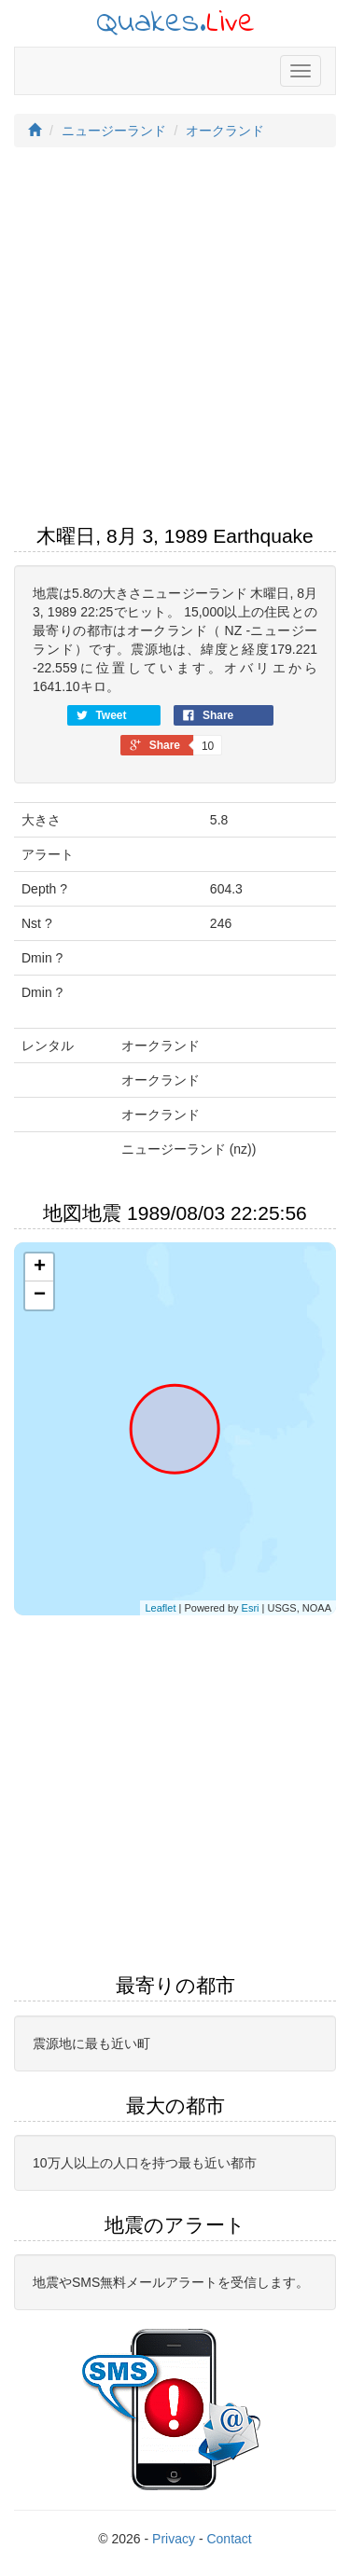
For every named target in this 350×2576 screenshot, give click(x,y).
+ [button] (40, 1267)
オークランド (225, 130)
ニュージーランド (114, 130)
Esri (250, 1607)
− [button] (40, 1295)
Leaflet (160, 1607)
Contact (228, 2538)
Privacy (173, 2538)
